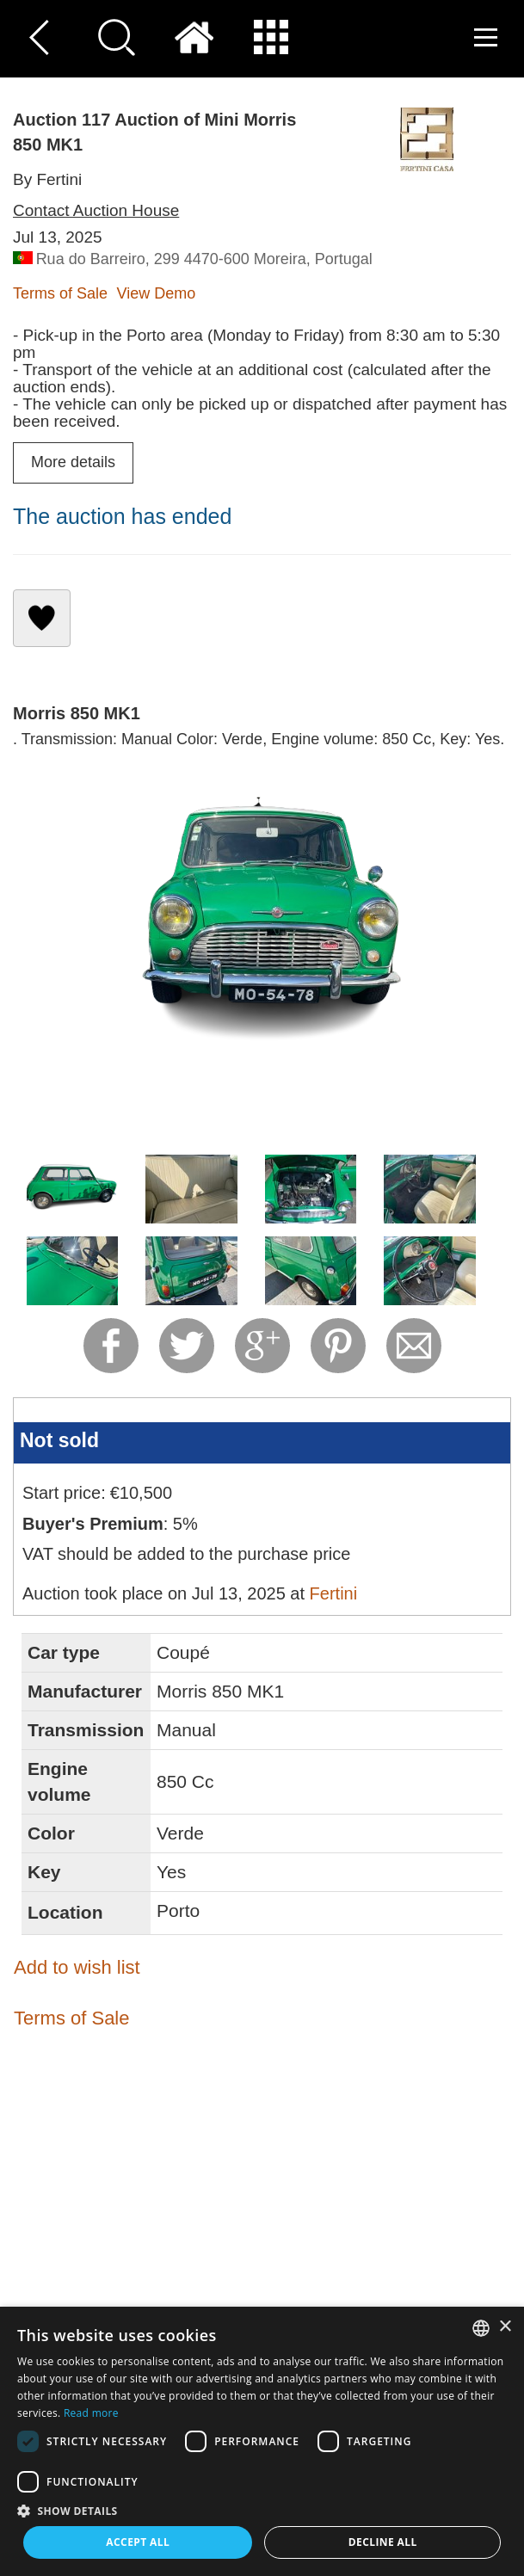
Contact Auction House (96, 210)
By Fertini (47, 179)
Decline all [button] (382, 2542)
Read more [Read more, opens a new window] (91, 2413)
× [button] (504, 2326)
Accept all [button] (138, 2542)
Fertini (334, 1593)
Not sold (59, 1440)
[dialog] (262, 2441)
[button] (262, 2510)
